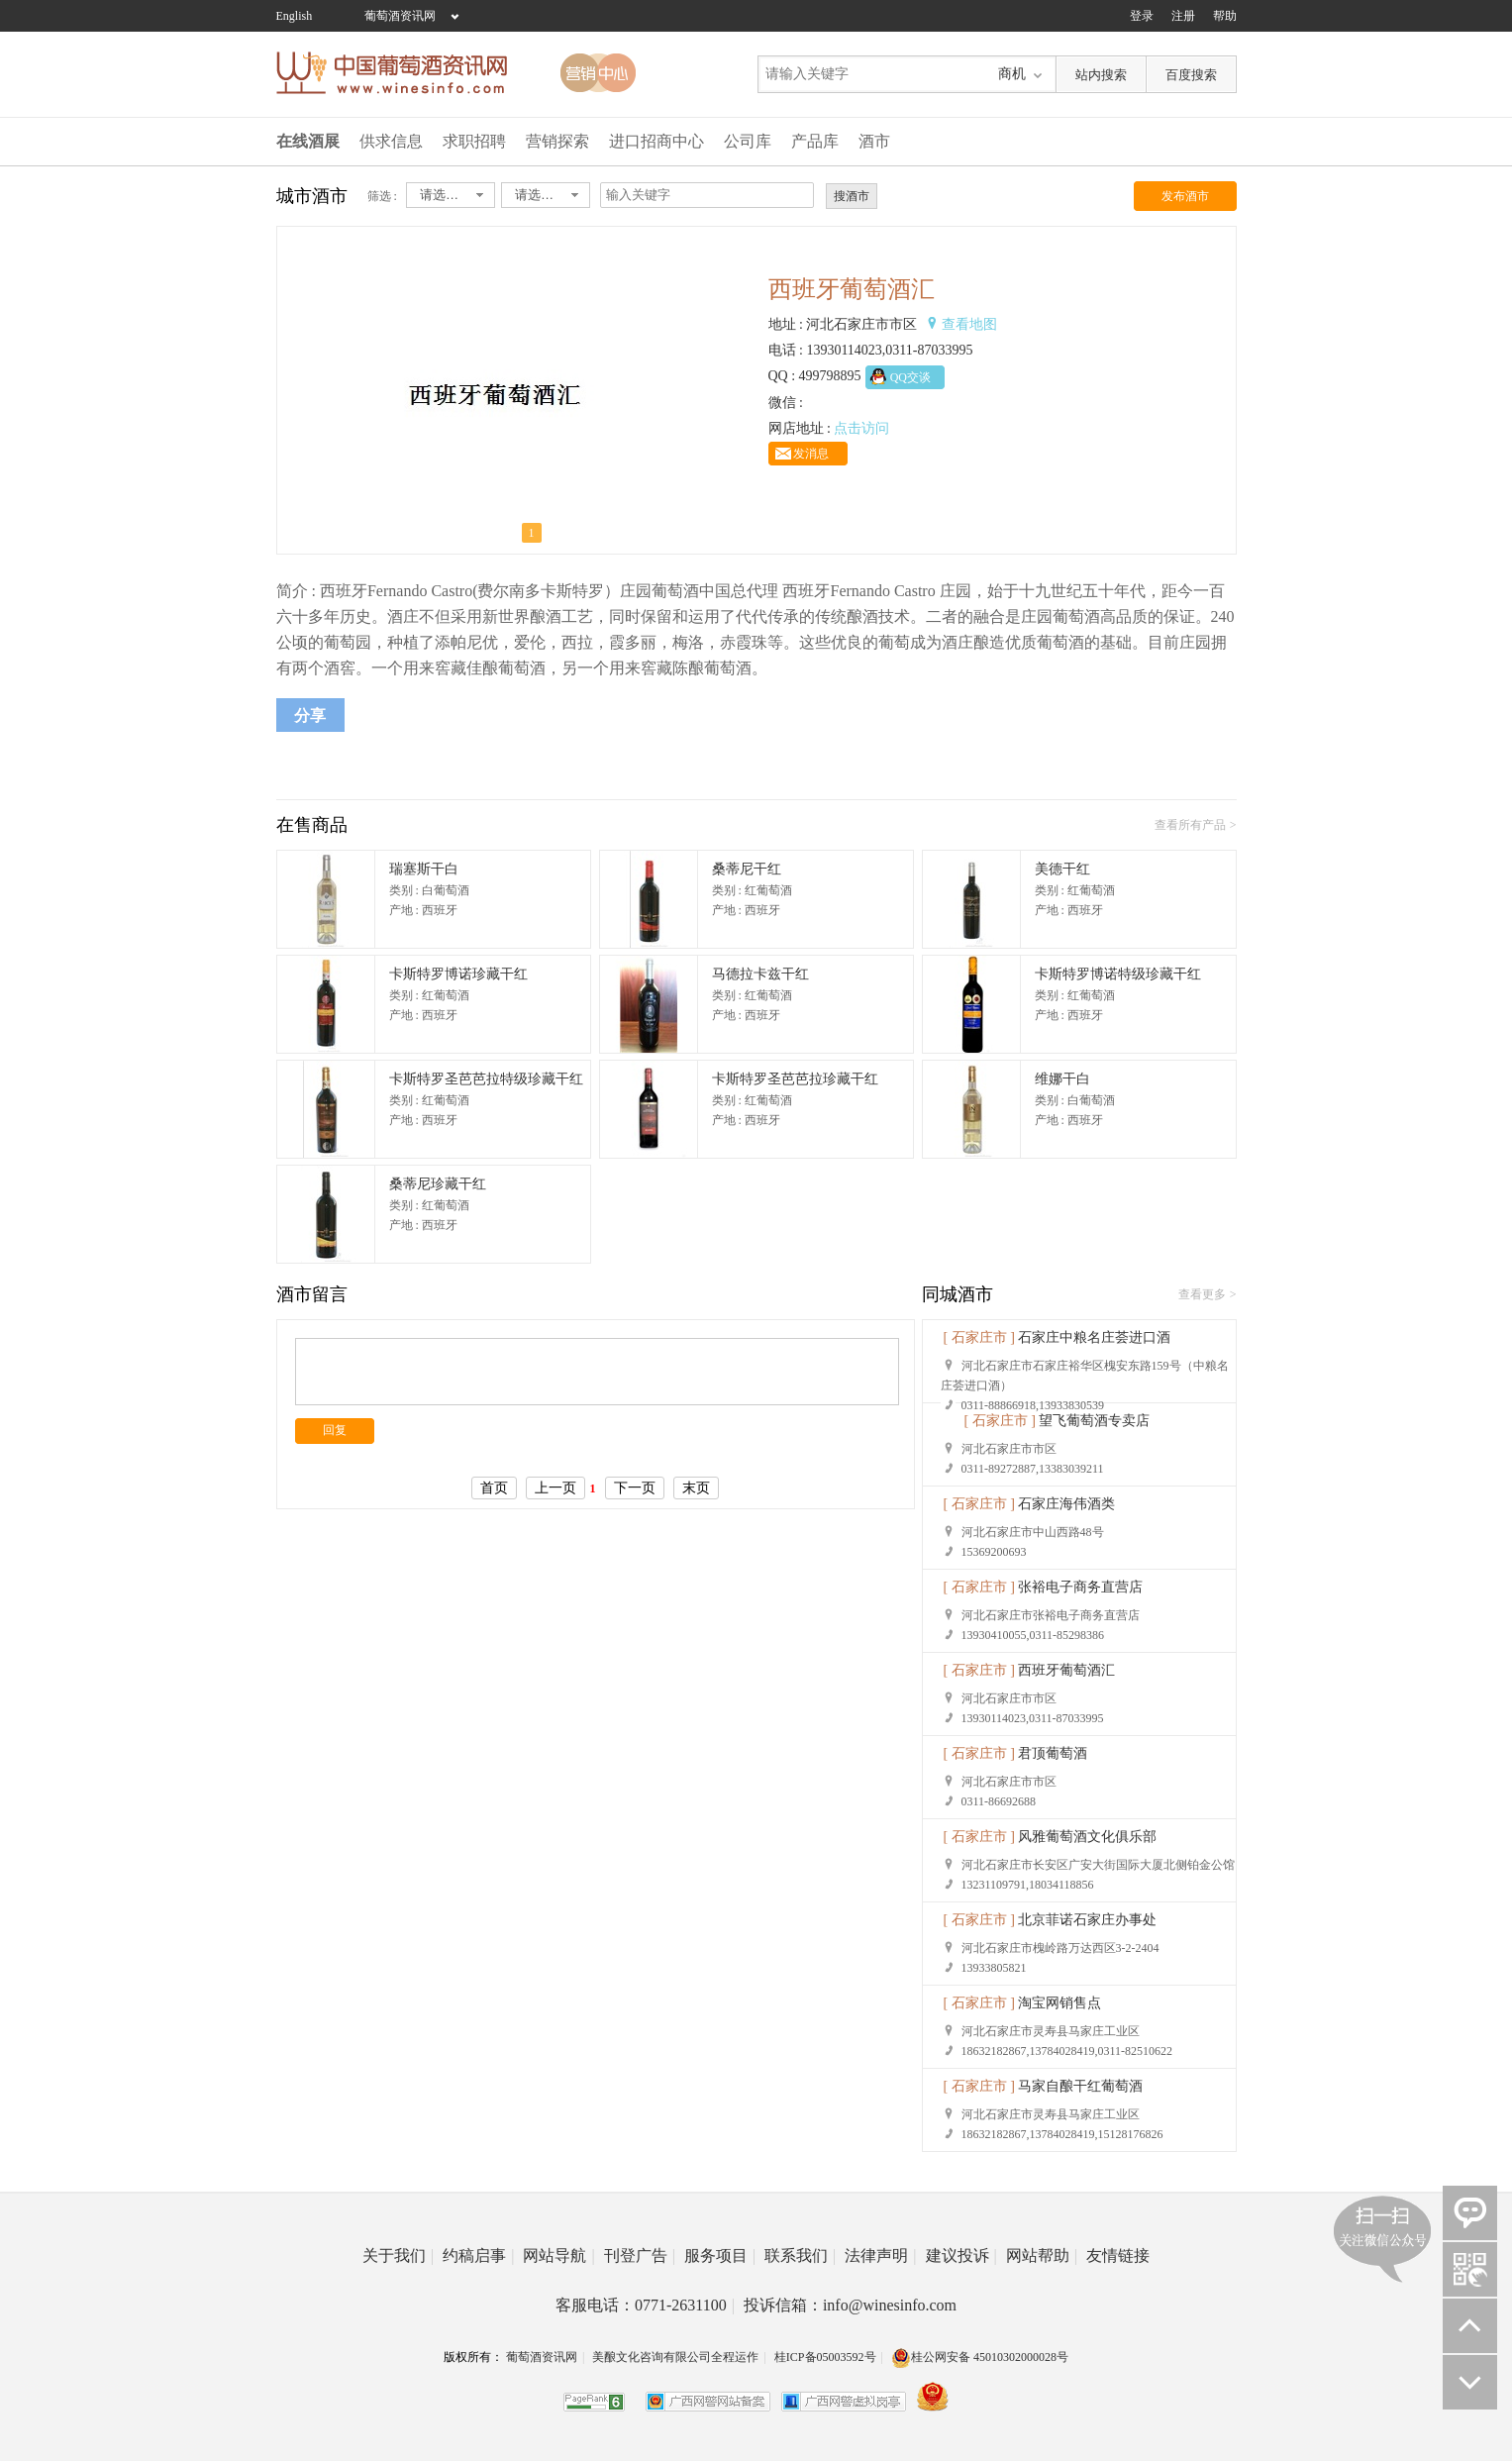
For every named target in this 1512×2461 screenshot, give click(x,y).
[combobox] (450, 195)
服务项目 (720, 2255)
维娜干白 (1062, 1079)
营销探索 (557, 141)
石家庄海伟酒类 (1066, 1503)
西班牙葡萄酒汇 (1066, 1670)
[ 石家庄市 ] (979, 1337)
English (294, 16)
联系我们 (800, 2255)
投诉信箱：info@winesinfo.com (850, 2305)
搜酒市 (851, 196)
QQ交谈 (910, 377)
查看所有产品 (1190, 825)
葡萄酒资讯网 (400, 16)
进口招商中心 (656, 141)
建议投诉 (961, 2255)
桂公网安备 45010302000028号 (979, 2357)
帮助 (1225, 16)
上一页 (555, 1488)
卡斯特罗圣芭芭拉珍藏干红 (795, 1079)
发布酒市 (1185, 196)
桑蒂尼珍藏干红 (437, 1184)
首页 (494, 1488)
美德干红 (1062, 869)
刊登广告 (639, 2255)
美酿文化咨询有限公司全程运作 (675, 2357)
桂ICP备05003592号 (825, 2357)
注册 (1183, 16)
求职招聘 (474, 141)
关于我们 (398, 2255)
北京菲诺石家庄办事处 (1087, 1919)
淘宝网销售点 (1059, 2003)
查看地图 (969, 324)
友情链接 (1118, 2255)
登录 (1142, 16)
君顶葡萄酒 (1052, 1753)
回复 (335, 1430)
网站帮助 (1041, 2255)
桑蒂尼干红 (746, 869)
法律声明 (880, 2255)
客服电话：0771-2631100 (645, 2305)
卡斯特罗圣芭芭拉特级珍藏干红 (486, 1079)
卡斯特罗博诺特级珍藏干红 (1118, 974)
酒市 (874, 141)
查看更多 (1202, 1294)
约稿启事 (478, 2255)
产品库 (815, 141)
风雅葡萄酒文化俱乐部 (1087, 1836)
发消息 (811, 454)
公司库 (747, 141)
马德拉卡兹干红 (760, 974)
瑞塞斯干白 (423, 869)
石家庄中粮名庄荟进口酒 (1094, 1337)
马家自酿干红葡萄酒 (1080, 2086)
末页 (696, 1488)
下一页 (634, 1488)
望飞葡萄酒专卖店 (1094, 1420)
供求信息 (391, 141)
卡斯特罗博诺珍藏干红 (458, 974)
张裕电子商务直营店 (1080, 1587)
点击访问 (861, 428)
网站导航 (558, 2255)
